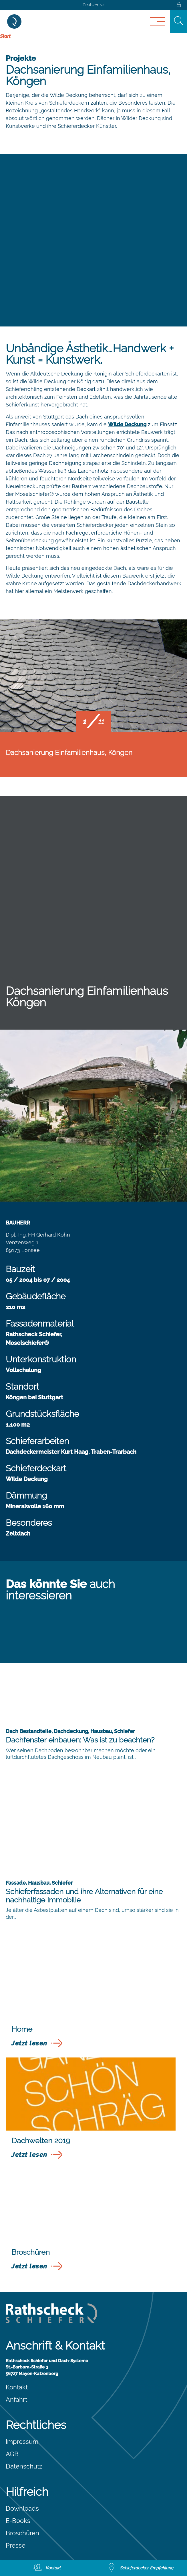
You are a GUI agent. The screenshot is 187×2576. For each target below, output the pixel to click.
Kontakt (17, 2387)
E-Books (18, 2520)
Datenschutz (24, 2466)
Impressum (22, 2441)
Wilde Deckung (127, 424)
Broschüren (22, 2533)
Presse (15, 2545)
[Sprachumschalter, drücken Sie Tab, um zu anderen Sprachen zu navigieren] (93, 5)
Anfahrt (16, 2399)
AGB (12, 2454)
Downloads (22, 2508)
